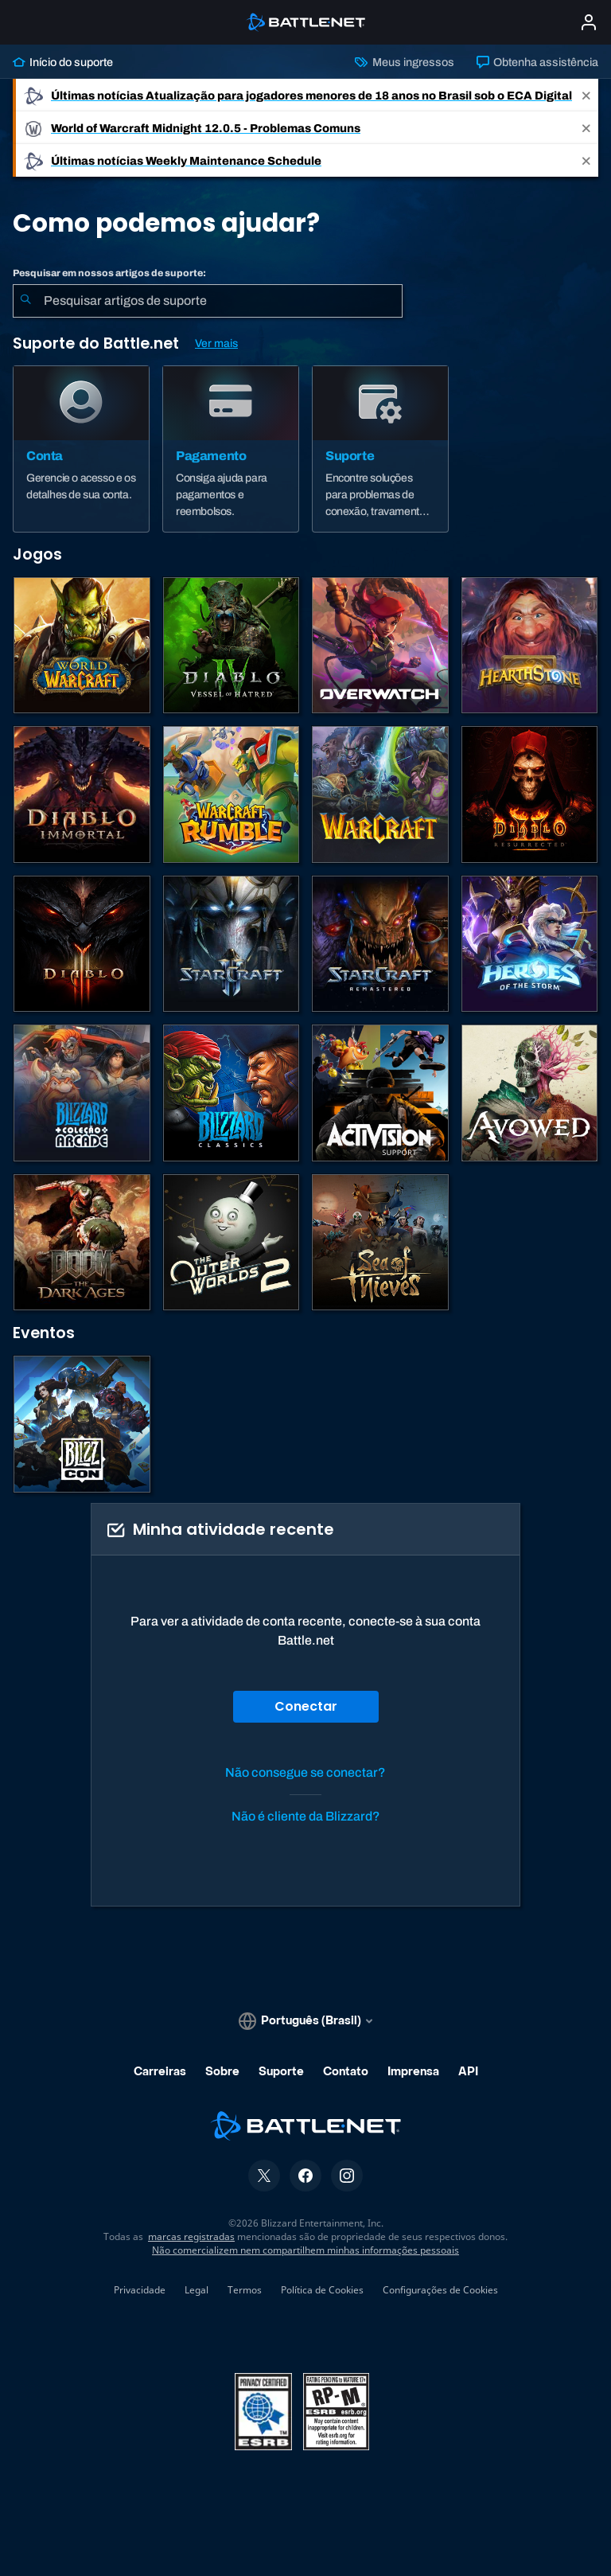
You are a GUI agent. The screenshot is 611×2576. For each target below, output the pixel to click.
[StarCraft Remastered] (380, 944)
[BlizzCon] (82, 1424)
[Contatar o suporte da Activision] (380, 1093)
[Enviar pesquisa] (25, 301)
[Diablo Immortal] (82, 794)
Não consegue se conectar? (305, 1772)
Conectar (305, 1706)
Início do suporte (63, 62)
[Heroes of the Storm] (530, 944)
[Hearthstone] (530, 645)
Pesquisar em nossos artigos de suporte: (109, 273)
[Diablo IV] (231, 645)
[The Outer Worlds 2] (231, 1242)
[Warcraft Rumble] (231, 794)
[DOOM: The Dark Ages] (82, 1242)
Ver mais (216, 343)
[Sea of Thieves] (380, 1242)
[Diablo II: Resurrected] (530, 794)
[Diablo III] (82, 944)
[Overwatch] (380, 645)
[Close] (586, 95)
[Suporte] (380, 449)
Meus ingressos (404, 62)
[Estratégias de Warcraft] (380, 794)
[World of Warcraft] (82, 645)
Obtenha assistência (537, 62)
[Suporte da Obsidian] (530, 1093)
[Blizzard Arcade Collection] (82, 1093)
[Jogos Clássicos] (231, 1093)
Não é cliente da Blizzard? (306, 1816)
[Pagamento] (230, 449)
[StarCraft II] (231, 944)
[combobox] (208, 301)
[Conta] (81, 449)
